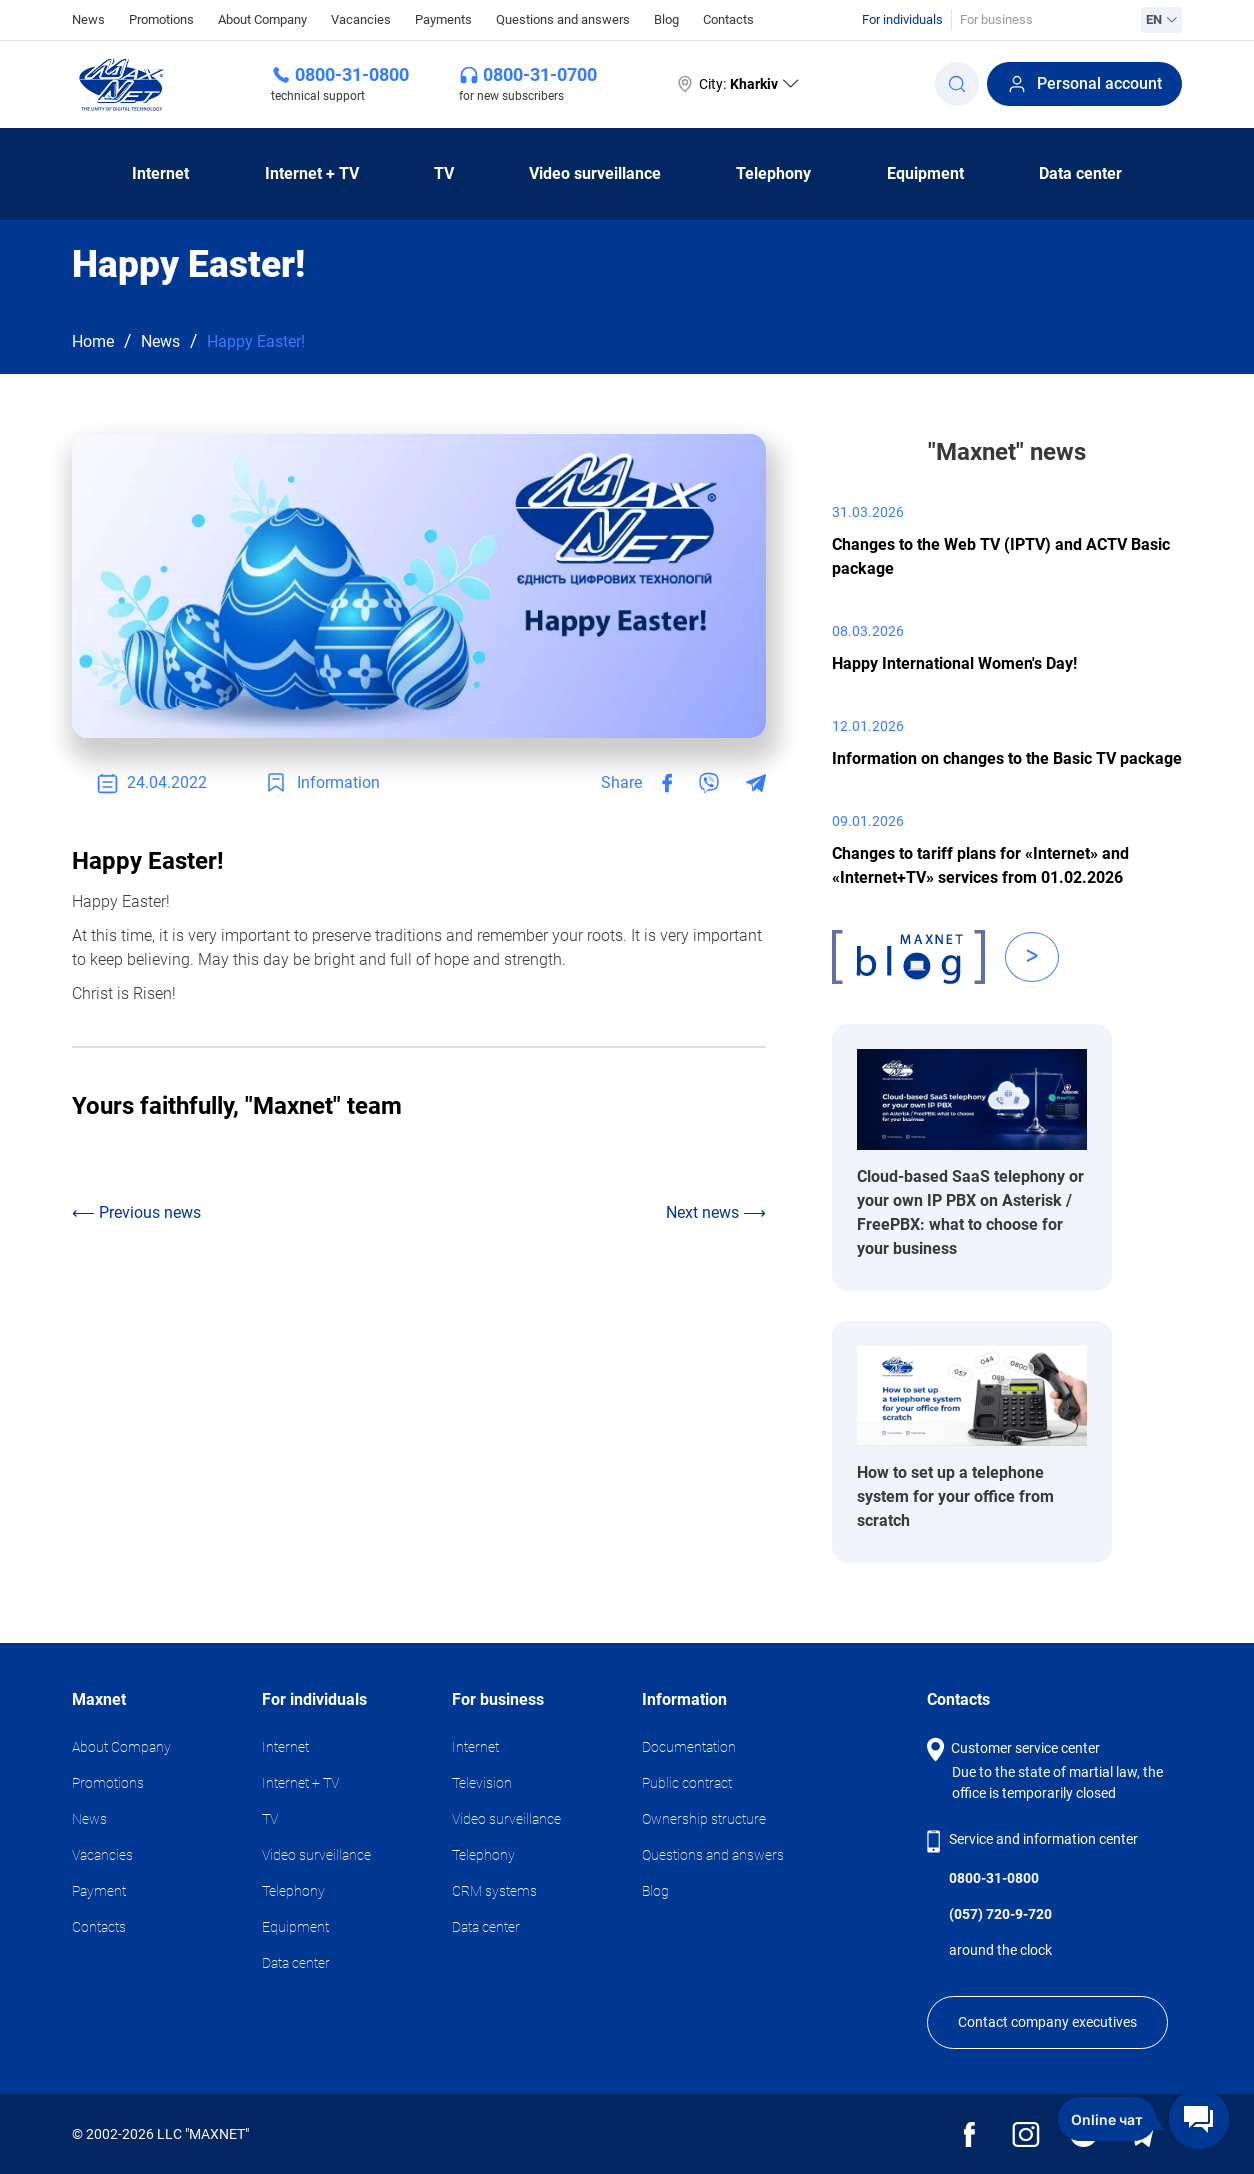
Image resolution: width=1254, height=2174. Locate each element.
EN (1161, 19)
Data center (1080, 173)
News (88, 18)
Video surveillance (595, 173)
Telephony (773, 173)
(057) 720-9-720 (1000, 1914)
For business (996, 19)
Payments (443, 19)
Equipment (925, 173)
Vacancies (361, 19)
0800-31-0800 (352, 74)
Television (482, 1783)
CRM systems (494, 1891)
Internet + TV (312, 173)
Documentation (689, 1747)
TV (444, 173)
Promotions (161, 19)
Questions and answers (563, 19)
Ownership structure (704, 1819)
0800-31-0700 (540, 74)
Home (93, 341)
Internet (160, 173)
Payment (99, 1891)
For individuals (902, 19)
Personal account (1084, 84)
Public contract (687, 1783)
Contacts (728, 19)
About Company (262, 19)
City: (736, 84)
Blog (666, 19)
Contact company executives (1047, 2022)
